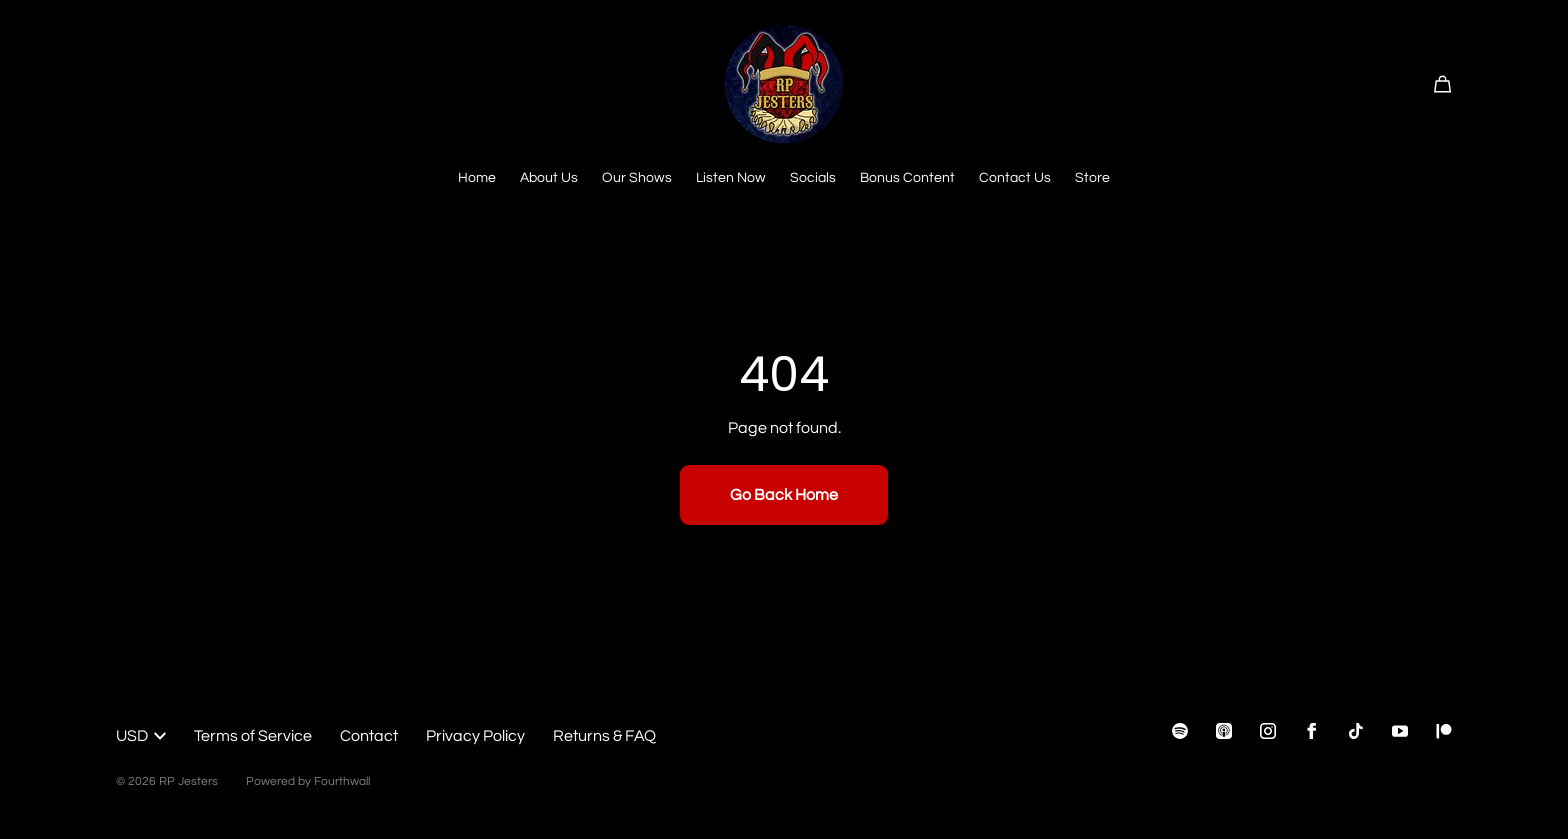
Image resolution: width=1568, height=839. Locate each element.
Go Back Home (784, 495)
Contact (369, 736)
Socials (813, 178)
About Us (549, 178)
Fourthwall (342, 781)
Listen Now (731, 178)
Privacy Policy (475, 736)
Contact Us (1015, 178)
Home (477, 178)
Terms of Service (253, 736)
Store (1092, 178)
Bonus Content (907, 178)
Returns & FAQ (604, 736)
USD (141, 736)
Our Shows (637, 178)
